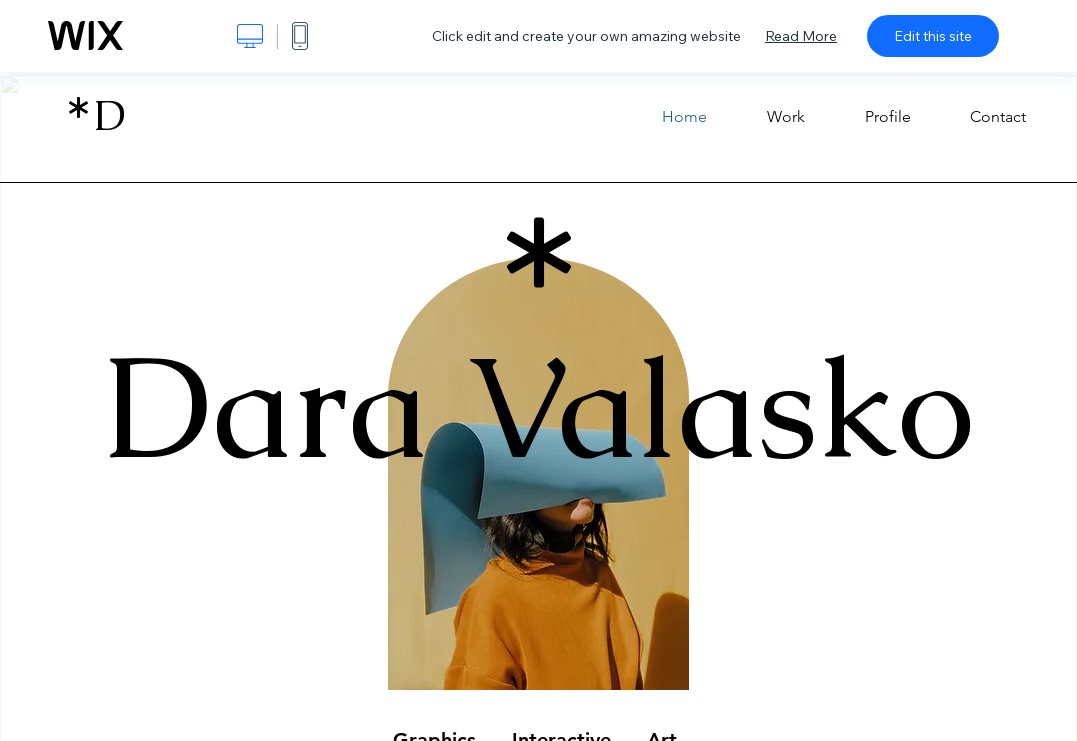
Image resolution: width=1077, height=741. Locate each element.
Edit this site (933, 36)
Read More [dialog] (801, 36)
